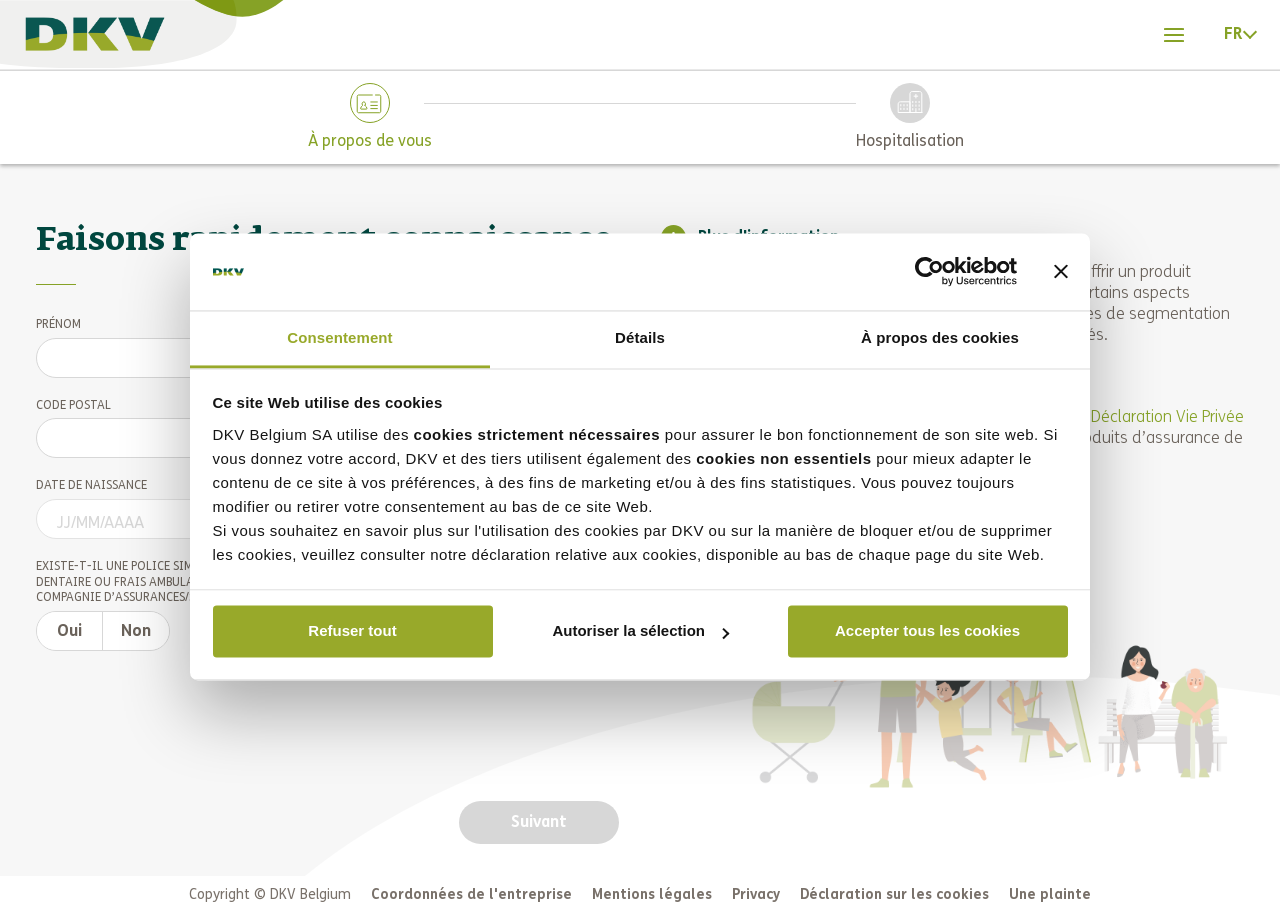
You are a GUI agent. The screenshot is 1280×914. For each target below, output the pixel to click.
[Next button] (539, 822)
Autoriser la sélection (640, 631)
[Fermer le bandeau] (1061, 272)
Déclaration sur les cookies (894, 894)
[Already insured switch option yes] (69, 631)
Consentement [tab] (339, 337)
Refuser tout (352, 631)
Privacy (756, 894)
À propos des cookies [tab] (940, 337)
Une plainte (1050, 894)
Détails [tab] (640, 337)
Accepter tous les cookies (927, 631)
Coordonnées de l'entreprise (471, 894)
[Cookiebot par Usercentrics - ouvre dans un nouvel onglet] (929, 272)
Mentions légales (652, 894)
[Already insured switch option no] (136, 631)
